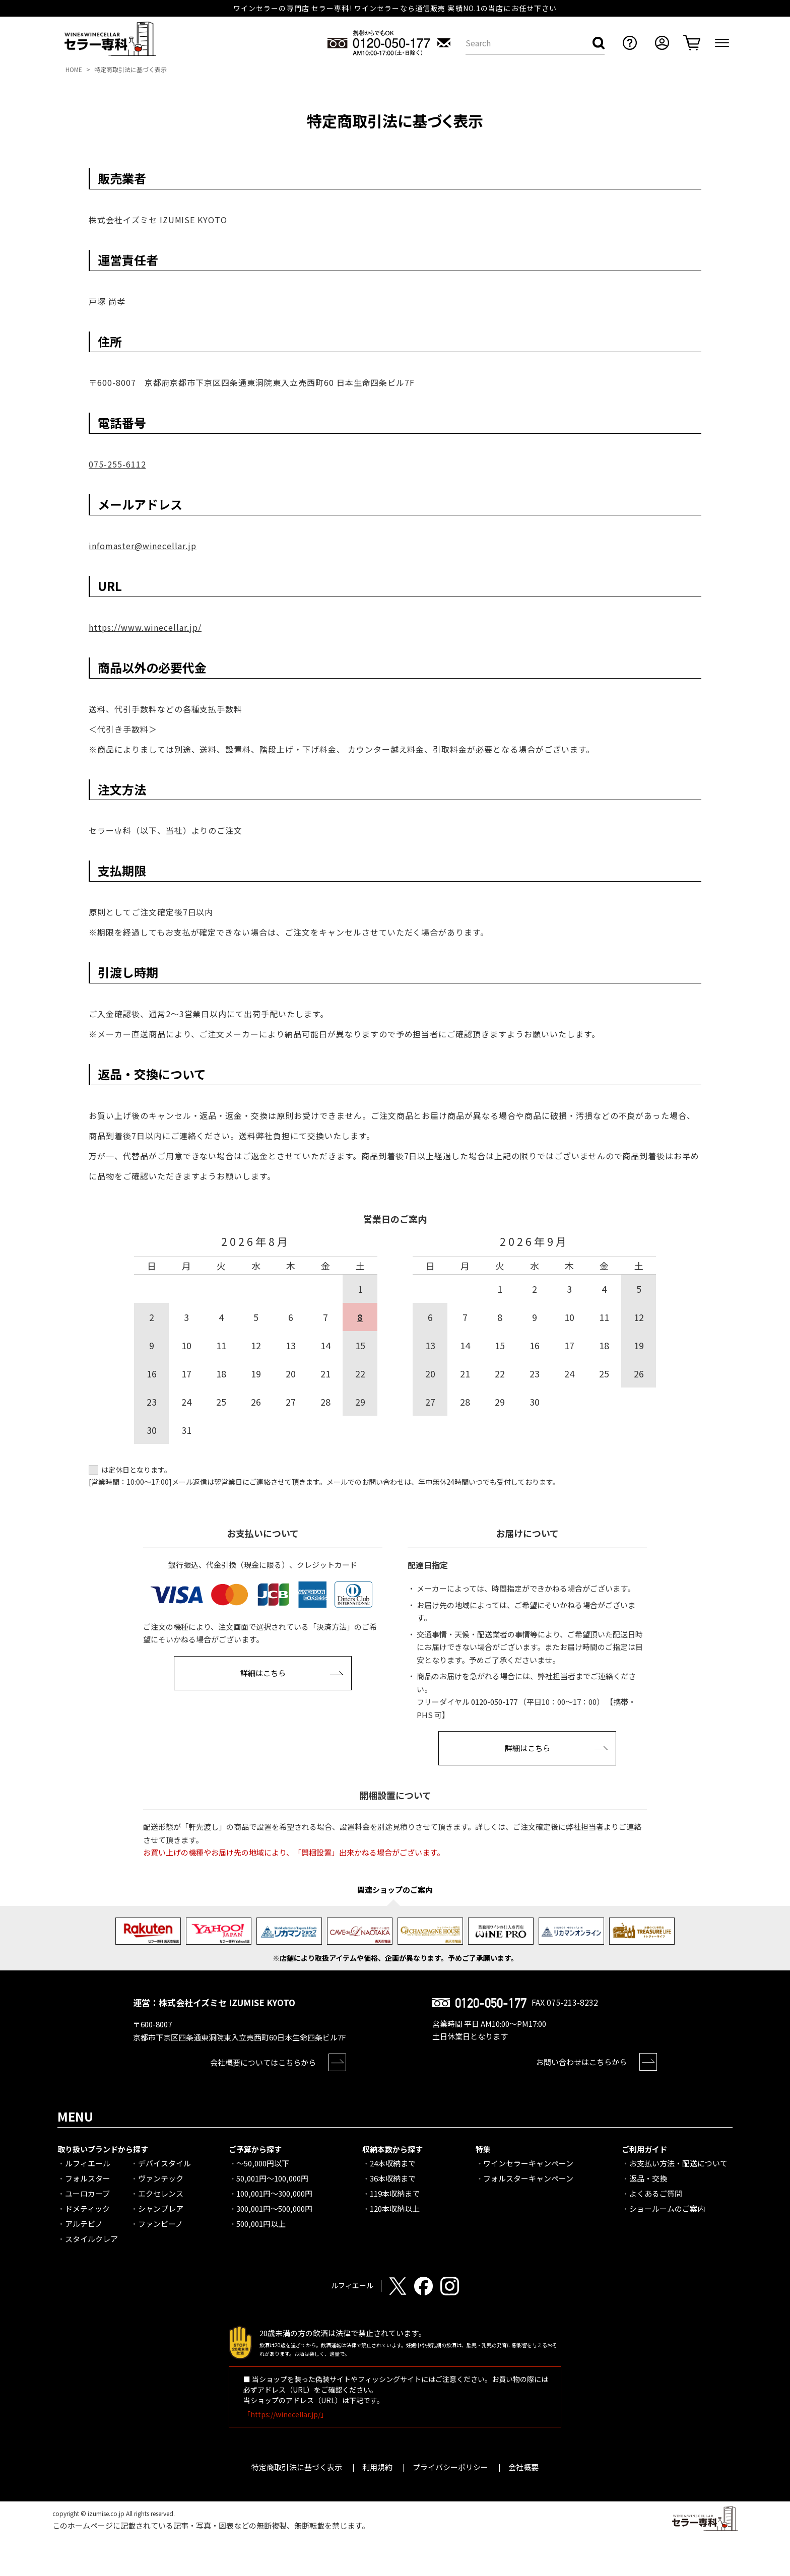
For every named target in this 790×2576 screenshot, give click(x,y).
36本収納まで (393, 2178)
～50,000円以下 (262, 2163)
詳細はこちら (263, 1673)
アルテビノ (84, 2223)
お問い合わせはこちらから (581, 2062)
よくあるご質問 (655, 2193)
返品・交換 (648, 2178)
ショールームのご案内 (667, 2208)
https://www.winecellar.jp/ (145, 627)
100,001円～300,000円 (274, 2193)
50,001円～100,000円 (272, 2178)
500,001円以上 (261, 2223)
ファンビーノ (160, 2223)
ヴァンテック (160, 2178)
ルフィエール (87, 2163)
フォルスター (87, 2178)
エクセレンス (160, 2193)
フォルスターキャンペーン (528, 2178)
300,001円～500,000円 (274, 2208)
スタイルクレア (91, 2238)
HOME (73, 69)
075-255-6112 (117, 464)
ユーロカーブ (87, 2193)
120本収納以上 (395, 2208)
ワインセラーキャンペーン (528, 2163)
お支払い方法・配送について (678, 2163)
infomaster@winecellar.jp (142, 546)
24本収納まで (393, 2163)
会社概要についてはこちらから (263, 2062)
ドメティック (87, 2208)
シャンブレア (160, 2208)
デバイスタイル (164, 2163)
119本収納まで (395, 2193)
